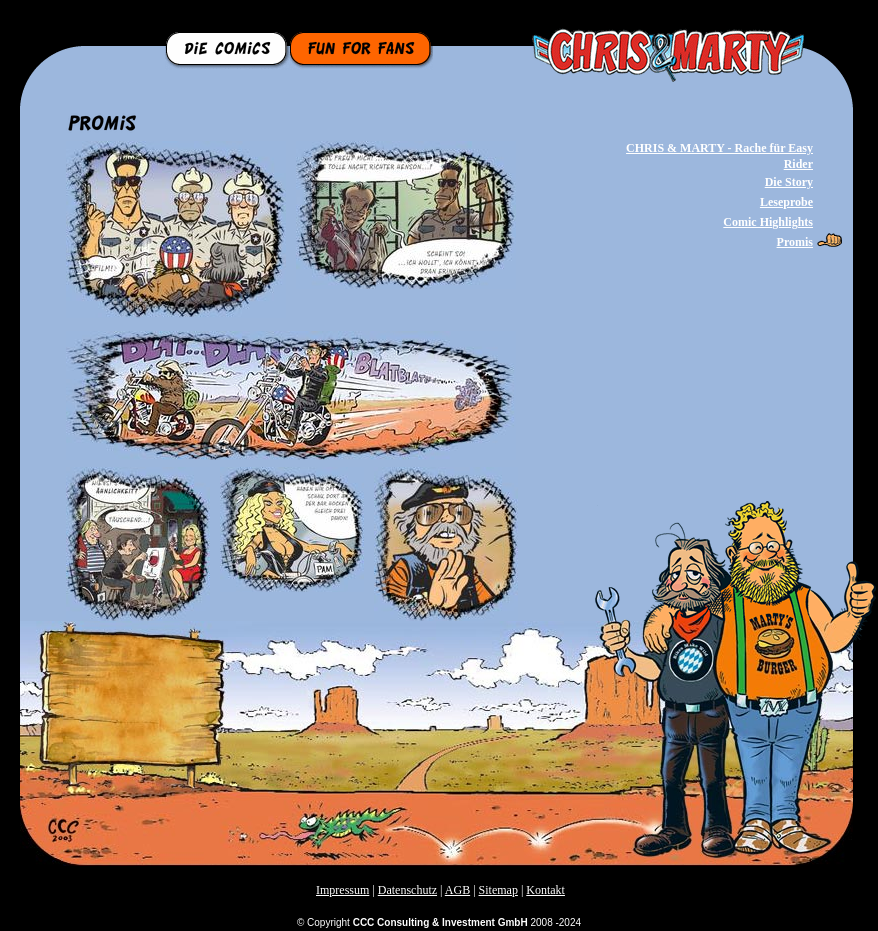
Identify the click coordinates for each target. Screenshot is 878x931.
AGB (457, 890)
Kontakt (545, 890)
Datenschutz (407, 890)
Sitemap (498, 890)
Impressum (342, 890)
